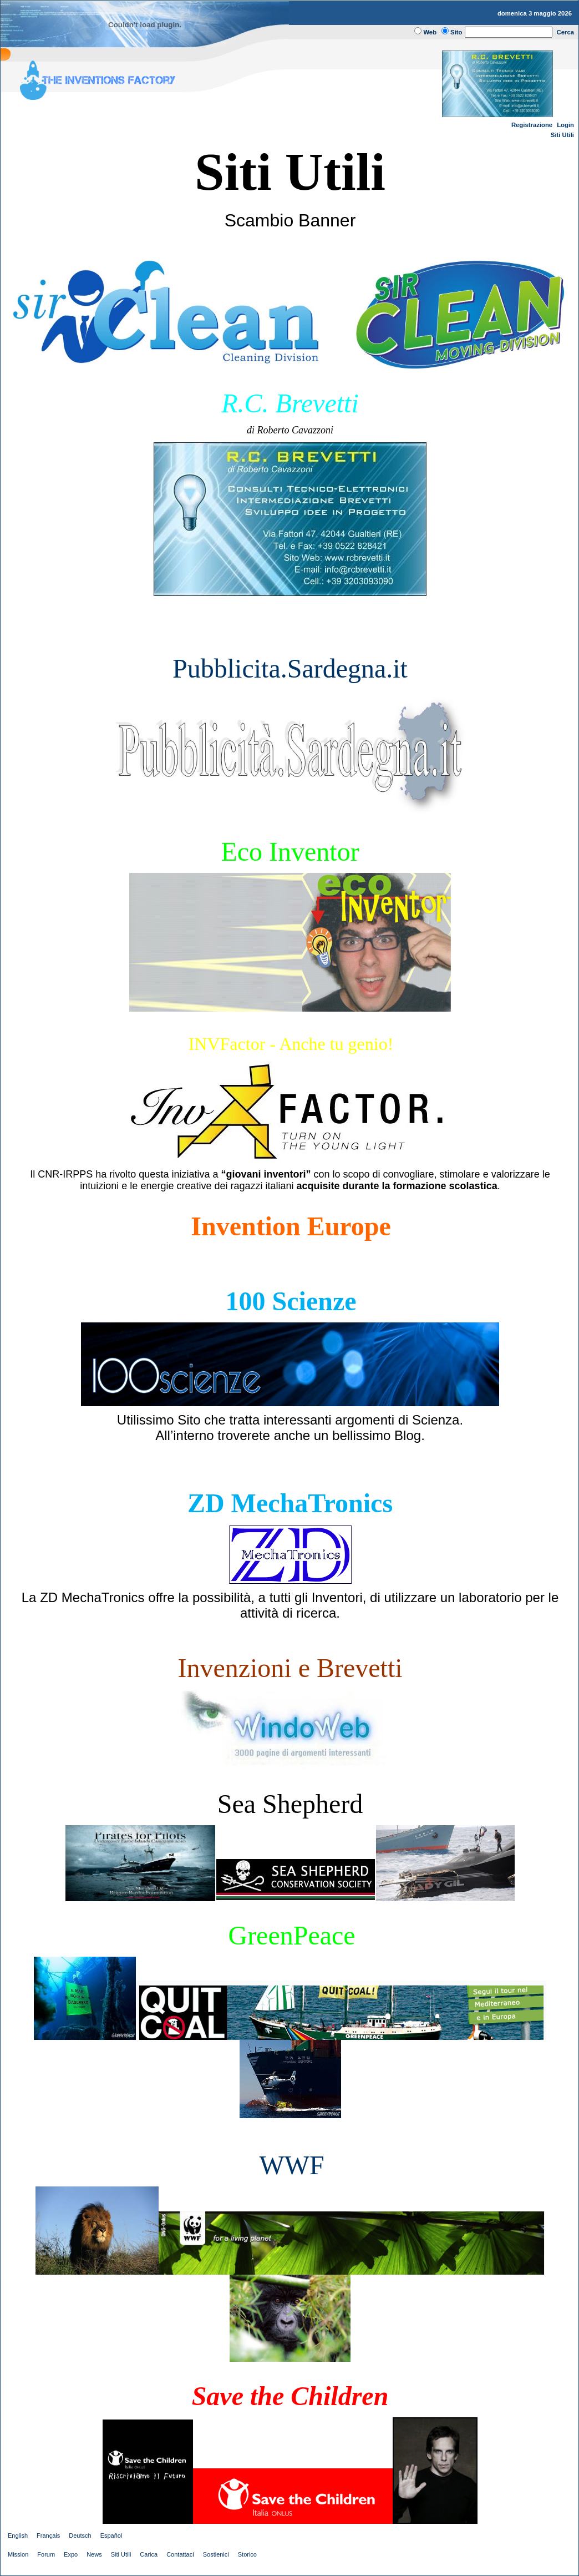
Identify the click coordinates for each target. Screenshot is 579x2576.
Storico (247, 2554)
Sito (456, 32)
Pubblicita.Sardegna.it (290, 668)
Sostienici (216, 2554)
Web (429, 32)
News (94, 2554)
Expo (71, 2554)
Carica (149, 2554)
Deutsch (80, 2535)
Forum (46, 2554)
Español (111, 2535)
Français (48, 2535)
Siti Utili (562, 135)
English (18, 2535)
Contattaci (180, 2554)
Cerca (566, 32)
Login (565, 125)
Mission (18, 2554)
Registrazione (531, 125)
